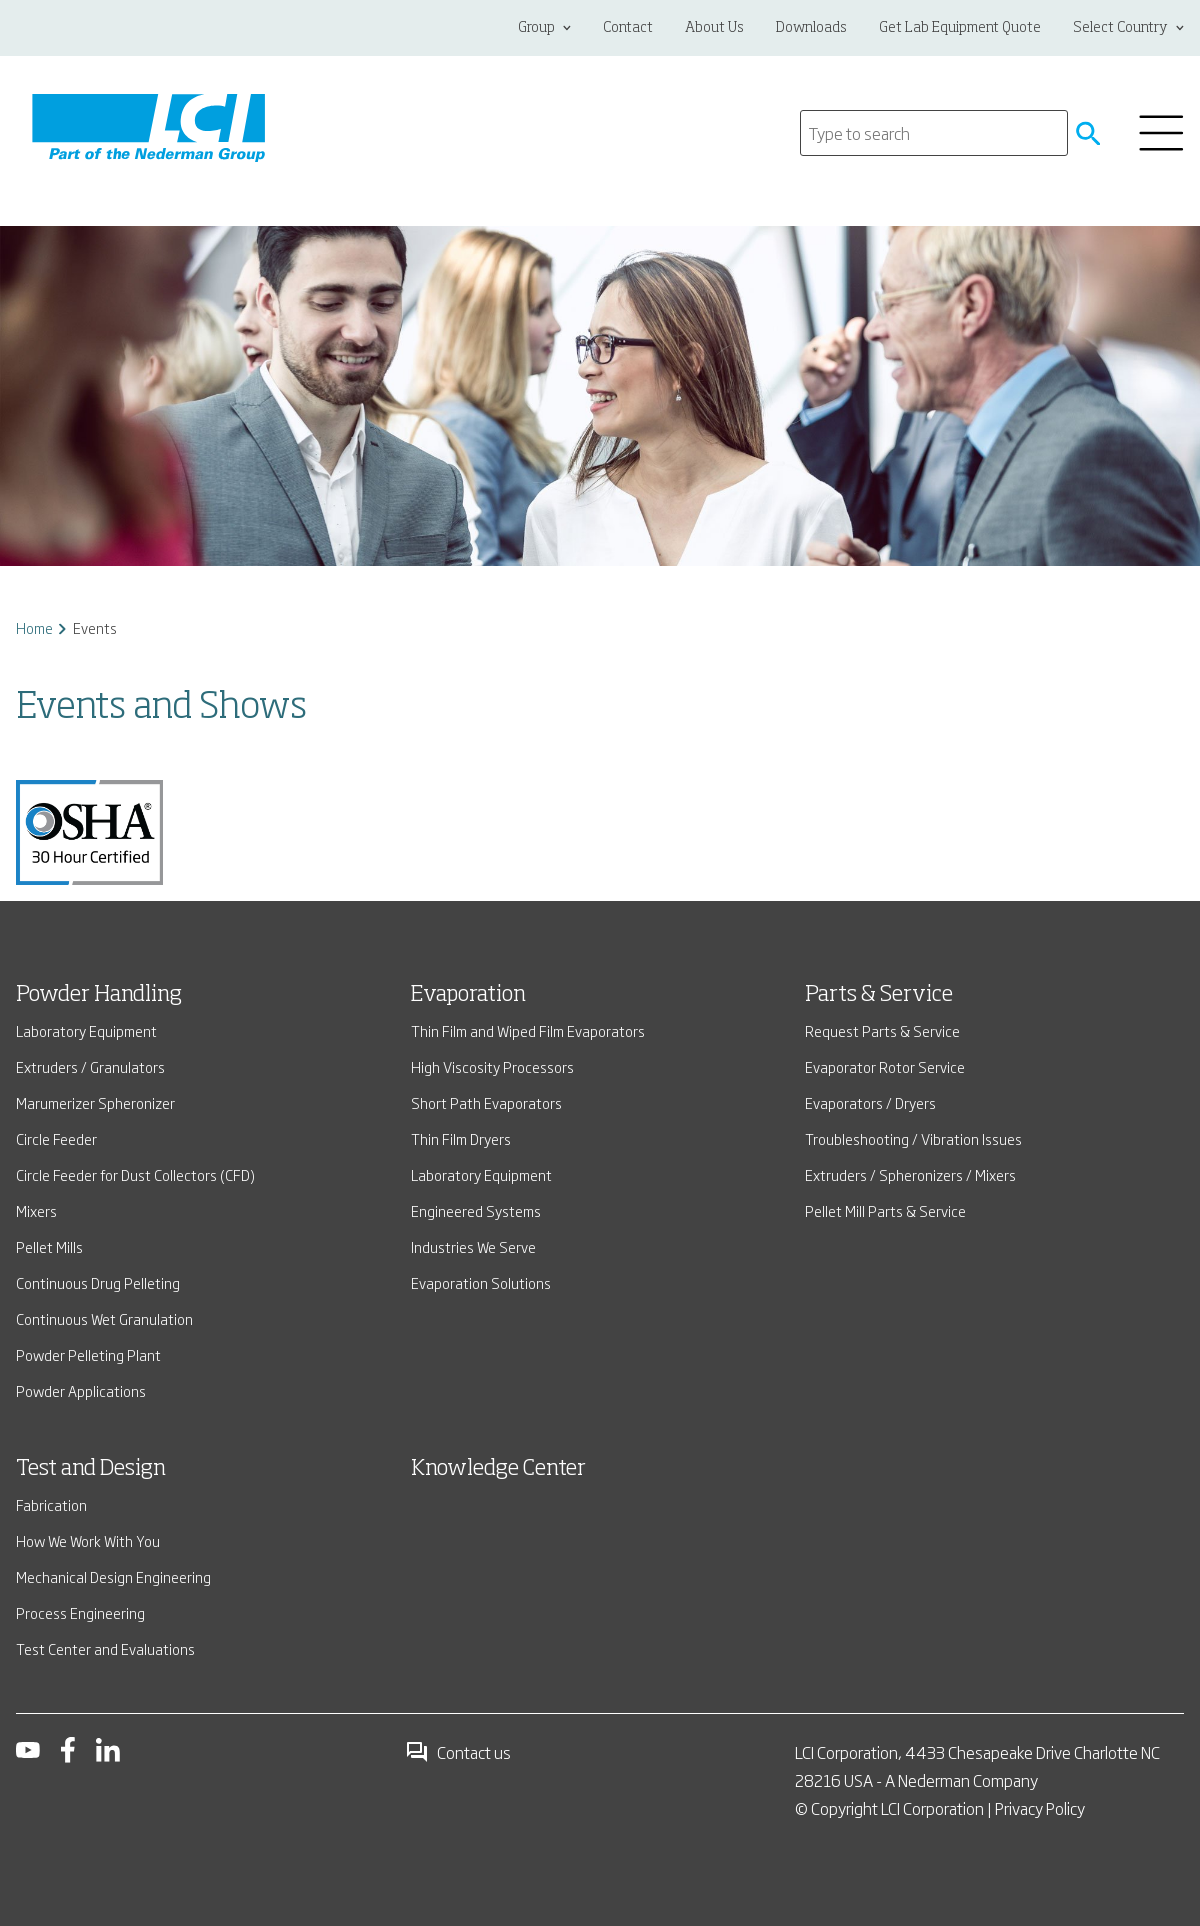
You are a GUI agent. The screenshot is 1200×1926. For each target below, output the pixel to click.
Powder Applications (81, 1390)
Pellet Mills (49, 1246)
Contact (628, 28)
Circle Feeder (56, 1138)
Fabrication (51, 1504)
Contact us (458, 1752)
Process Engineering (80, 1612)
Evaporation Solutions (481, 1282)
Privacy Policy (1040, 1808)
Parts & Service (879, 995)
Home (34, 627)
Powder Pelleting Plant (88, 1354)
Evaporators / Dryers (870, 1102)
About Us (714, 28)
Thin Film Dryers (461, 1138)
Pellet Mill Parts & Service (885, 1210)
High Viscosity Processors (492, 1066)
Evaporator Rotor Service (885, 1066)
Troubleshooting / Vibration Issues (913, 1138)
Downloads (811, 28)
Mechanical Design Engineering (113, 1576)
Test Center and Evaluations (105, 1648)
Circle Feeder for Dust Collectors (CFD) (135, 1174)
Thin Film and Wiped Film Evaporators (528, 1030)
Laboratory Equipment (86, 1030)
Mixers (36, 1210)
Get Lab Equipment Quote (960, 28)
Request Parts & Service (882, 1030)
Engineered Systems (476, 1210)
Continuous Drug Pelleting (98, 1282)
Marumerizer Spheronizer (95, 1102)
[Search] (934, 133)
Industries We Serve (473, 1246)
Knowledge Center (498, 1469)
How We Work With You (88, 1540)
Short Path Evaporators (486, 1102)
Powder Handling (99, 995)
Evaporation (468, 995)
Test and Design (91, 1469)
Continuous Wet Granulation (104, 1318)
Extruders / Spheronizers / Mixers (910, 1174)
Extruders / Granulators (90, 1066)
